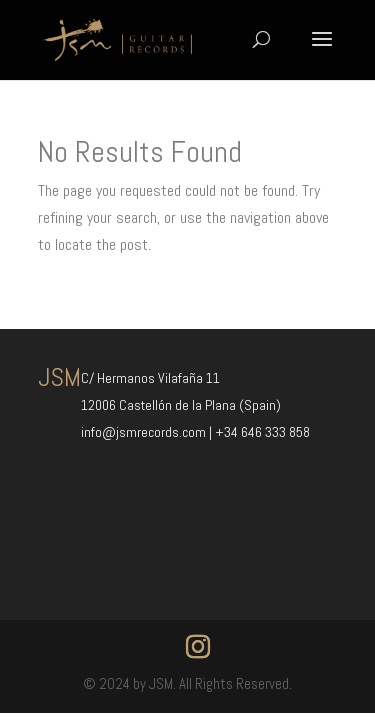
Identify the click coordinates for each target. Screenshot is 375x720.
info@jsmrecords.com (145, 432)
